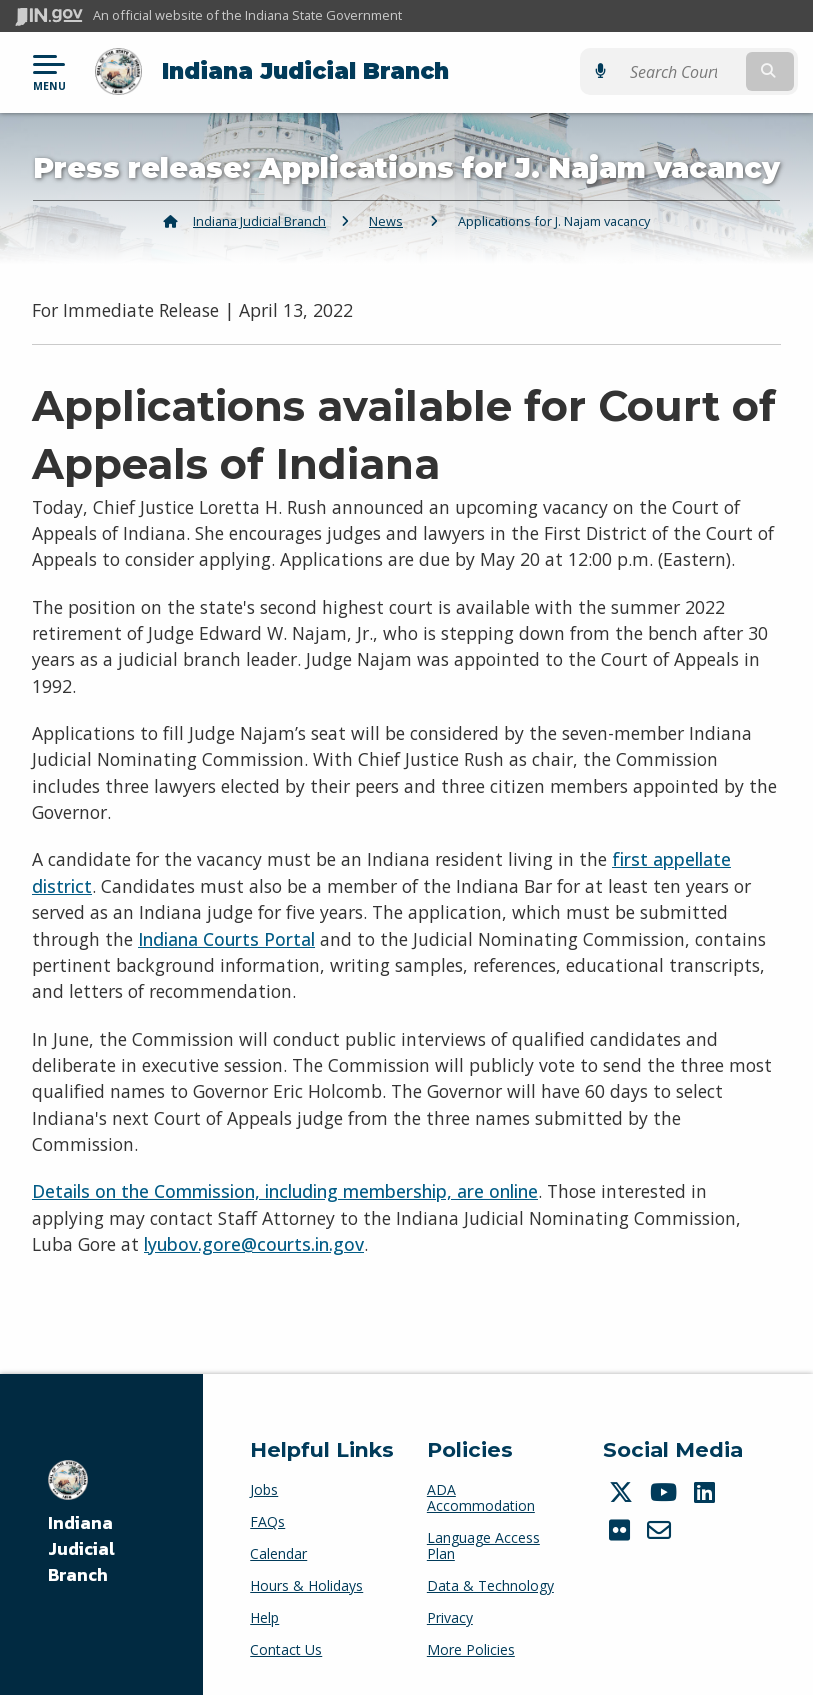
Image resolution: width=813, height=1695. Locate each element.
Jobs (264, 1489)
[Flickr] (622, 1530)
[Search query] (683, 71)
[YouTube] (666, 1492)
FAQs (267, 1521)
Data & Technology (490, 1585)
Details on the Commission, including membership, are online (285, 1191)
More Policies (471, 1649)
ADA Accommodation (481, 1497)
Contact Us (286, 1649)
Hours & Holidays (306, 1585)
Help (264, 1617)
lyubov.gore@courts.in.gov (254, 1244)
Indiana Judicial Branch (305, 71)
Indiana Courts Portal (226, 938)
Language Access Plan (483, 1545)
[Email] (661, 1530)
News (386, 221)
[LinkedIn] (707, 1492)
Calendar (278, 1553)
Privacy (450, 1617)
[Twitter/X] (623, 1492)
